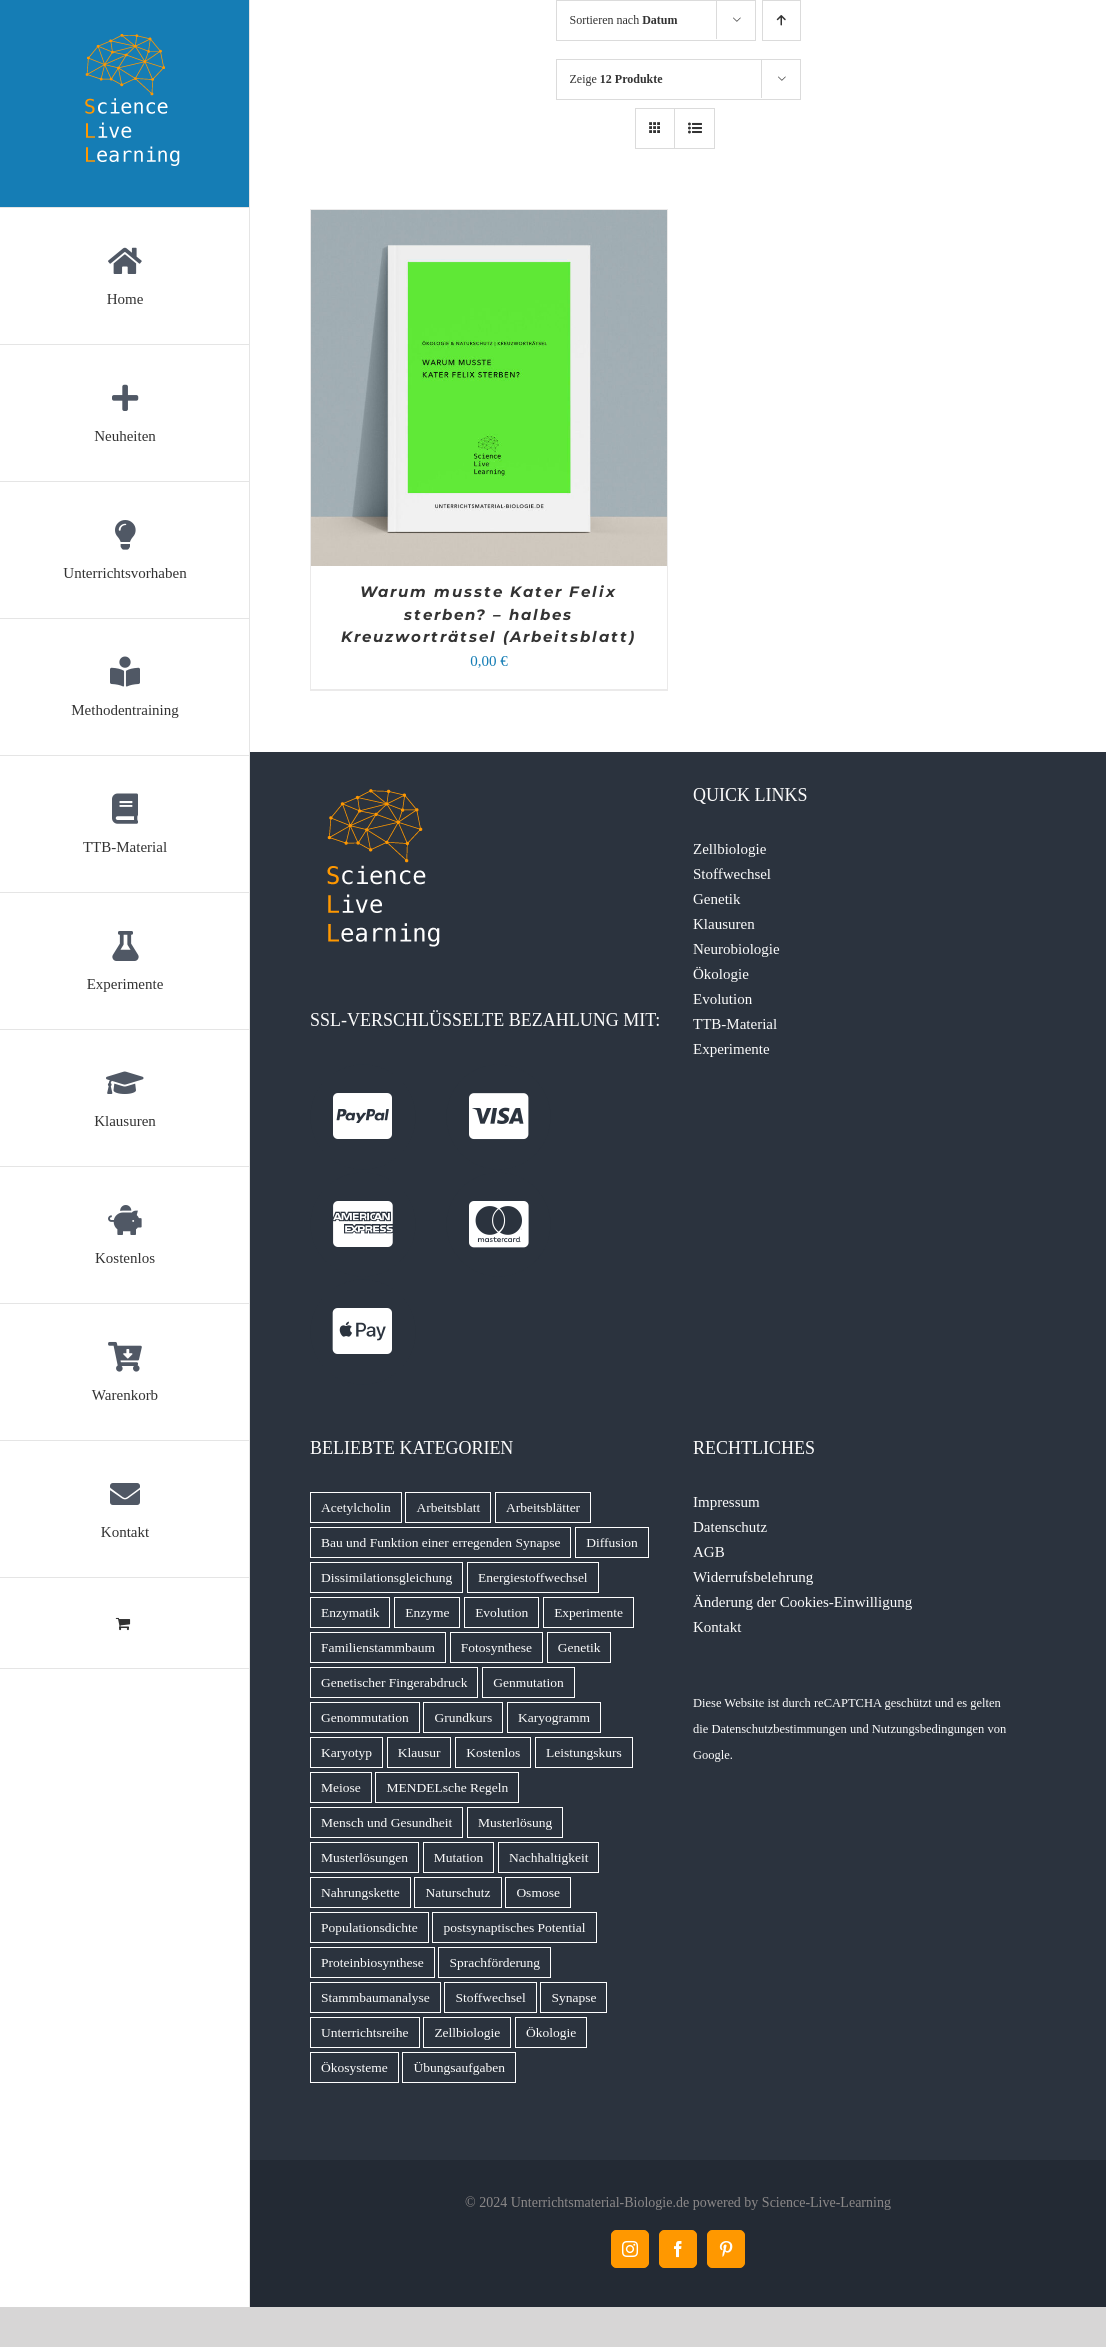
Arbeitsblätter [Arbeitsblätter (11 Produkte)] (543, 1507)
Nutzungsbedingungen (928, 1729)
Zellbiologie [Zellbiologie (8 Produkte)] (467, 2032)
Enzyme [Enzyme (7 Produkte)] (427, 1612)
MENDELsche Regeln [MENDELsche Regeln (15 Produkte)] (447, 1787)
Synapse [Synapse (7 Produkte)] (573, 1997)
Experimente (731, 1049)
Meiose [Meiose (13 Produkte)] (341, 1787)
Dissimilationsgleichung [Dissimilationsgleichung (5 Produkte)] (386, 1577)
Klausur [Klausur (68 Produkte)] (419, 1752)
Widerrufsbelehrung (753, 1577)
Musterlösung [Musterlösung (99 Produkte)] (515, 1822)
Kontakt (717, 1627)
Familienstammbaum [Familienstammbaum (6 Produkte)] (378, 1647)
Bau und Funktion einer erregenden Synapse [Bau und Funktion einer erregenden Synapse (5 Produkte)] (441, 1542)
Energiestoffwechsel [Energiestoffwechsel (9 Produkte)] (533, 1577)
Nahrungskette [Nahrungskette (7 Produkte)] (360, 1892)
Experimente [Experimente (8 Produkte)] (588, 1612)
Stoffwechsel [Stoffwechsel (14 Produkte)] (490, 1997)
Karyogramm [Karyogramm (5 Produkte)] (554, 1717)
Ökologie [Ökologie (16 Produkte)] (551, 2032)
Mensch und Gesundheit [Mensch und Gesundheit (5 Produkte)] (386, 1822)
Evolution (722, 999)
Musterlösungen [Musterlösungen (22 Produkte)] (364, 1857)
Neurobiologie (736, 949)
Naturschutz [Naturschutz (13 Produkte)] (457, 1892)
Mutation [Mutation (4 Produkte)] (459, 1857)
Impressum (726, 1502)
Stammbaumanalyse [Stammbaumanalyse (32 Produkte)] (375, 1997)
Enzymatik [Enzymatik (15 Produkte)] (350, 1612)
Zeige (616, 79)
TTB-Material (735, 1024)
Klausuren (724, 924)
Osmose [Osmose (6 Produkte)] (538, 1892)
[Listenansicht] (694, 128)
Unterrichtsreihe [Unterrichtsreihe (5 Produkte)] (365, 2032)
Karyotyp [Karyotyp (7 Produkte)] (346, 1752)
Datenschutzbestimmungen (778, 1729)
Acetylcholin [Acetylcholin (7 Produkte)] (356, 1507)
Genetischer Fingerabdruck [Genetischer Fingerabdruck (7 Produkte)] (394, 1682)
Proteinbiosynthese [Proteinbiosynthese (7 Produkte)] (372, 1962)
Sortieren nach (624, 20)
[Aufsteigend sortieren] (781, 20)
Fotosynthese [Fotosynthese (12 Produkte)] (496, 1647)
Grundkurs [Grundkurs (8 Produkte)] (463, 1717)
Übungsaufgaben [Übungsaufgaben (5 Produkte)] (458, 2067)
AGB (709, 1552)
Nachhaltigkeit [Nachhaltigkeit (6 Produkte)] (548, 1857)
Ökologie (721, 974)
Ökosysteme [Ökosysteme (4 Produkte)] (354, 2067)
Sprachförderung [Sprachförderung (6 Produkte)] (494, 1962)
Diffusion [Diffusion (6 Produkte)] (612, 1542)
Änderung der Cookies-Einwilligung (802, 1602)
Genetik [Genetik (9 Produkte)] (579, 1647)
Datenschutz (730, 1527)
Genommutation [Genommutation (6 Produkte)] (365, 1717)
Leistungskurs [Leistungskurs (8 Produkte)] (584, 1752)
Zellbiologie (729, 849)
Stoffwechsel (732, 874)
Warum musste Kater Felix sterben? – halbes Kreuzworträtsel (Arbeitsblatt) (488, 614)
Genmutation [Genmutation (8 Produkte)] (528, 1682)
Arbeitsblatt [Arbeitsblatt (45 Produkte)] (448, 1507)
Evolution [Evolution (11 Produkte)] (501, 1612)
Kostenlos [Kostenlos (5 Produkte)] (493, 1752)
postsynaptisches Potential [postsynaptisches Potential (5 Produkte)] (514, 1927)
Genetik (716, 899)
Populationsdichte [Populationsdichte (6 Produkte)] (369, 1927)
